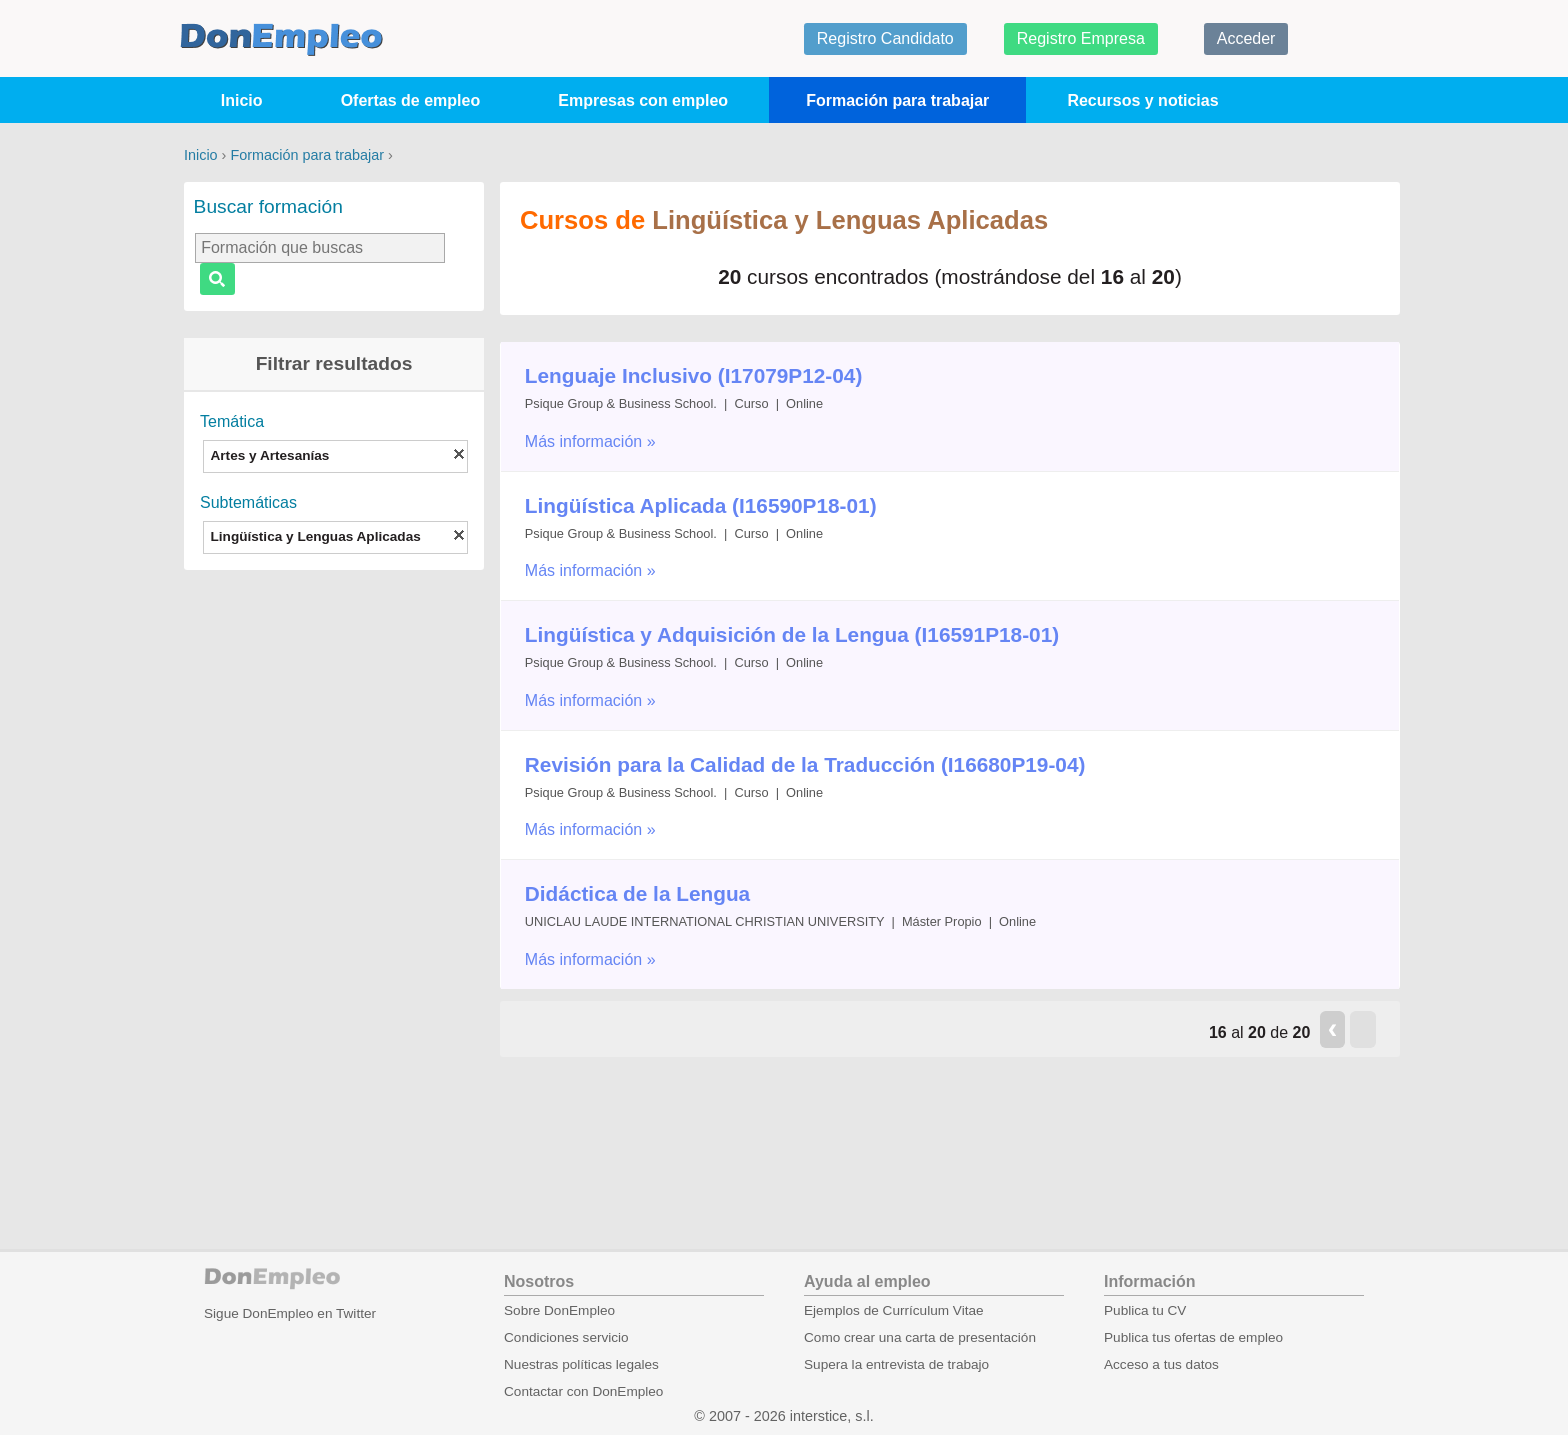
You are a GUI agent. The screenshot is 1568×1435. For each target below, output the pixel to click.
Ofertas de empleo (411, 100)
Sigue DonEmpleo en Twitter (290, 1313)
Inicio (242, 100)
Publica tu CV (1145, 1310)
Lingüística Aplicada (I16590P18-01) (701, 505)
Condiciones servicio (566, 1337)
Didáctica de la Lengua (637, 893)
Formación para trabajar (897, 100)
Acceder (1246, 38)
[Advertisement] (334, 870)
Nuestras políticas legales (581, 1364)
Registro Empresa (1081, 38)
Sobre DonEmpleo (559, 1310)
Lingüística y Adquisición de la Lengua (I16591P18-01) (792, 634)
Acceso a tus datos (1161, 1364)
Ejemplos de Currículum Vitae (894, 1310)
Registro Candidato (885, 38)
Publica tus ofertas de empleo (1193, 1337)
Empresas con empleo (643, 100)
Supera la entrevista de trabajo (896, 1364)
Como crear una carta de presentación (920, 1337)
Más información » (590, 441)
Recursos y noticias (1142, 100)
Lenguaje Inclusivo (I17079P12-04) (694, 375)
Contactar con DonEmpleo (583, 1391)
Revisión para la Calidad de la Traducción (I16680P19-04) (805, 764)
